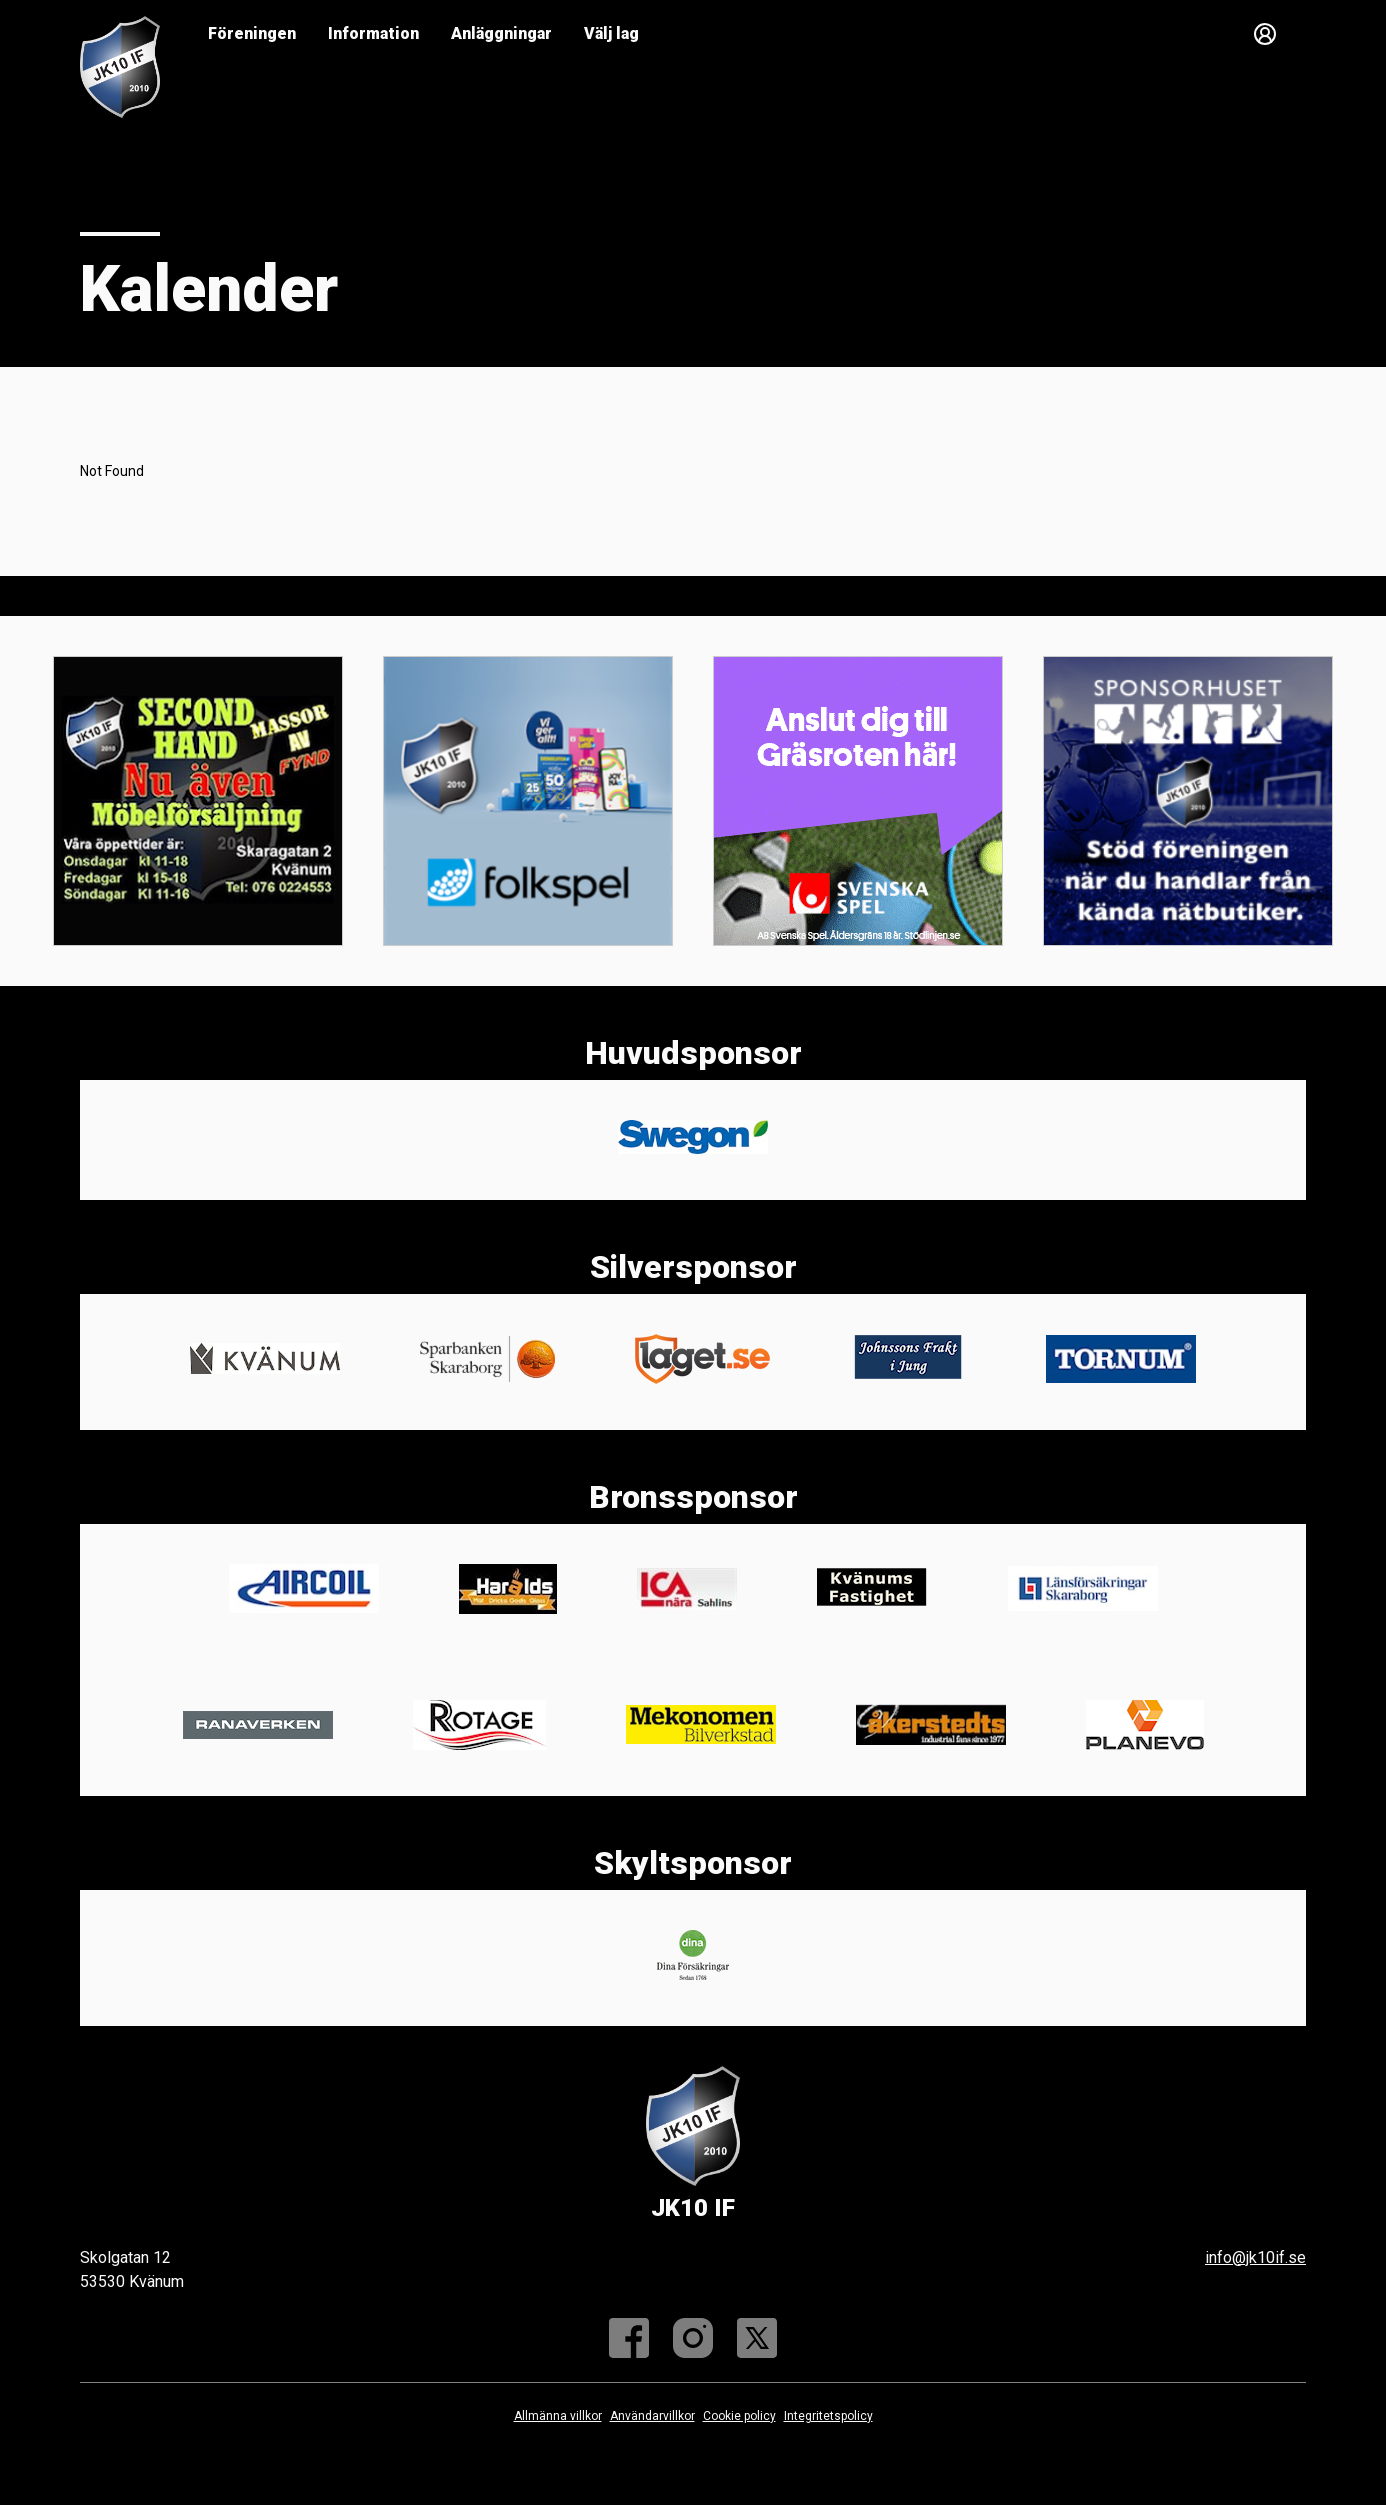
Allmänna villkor (558, 2416)
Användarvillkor (652, 2416)
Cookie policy (739, 2416)
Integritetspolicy (828, 2416)
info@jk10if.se (1255, 2257)
